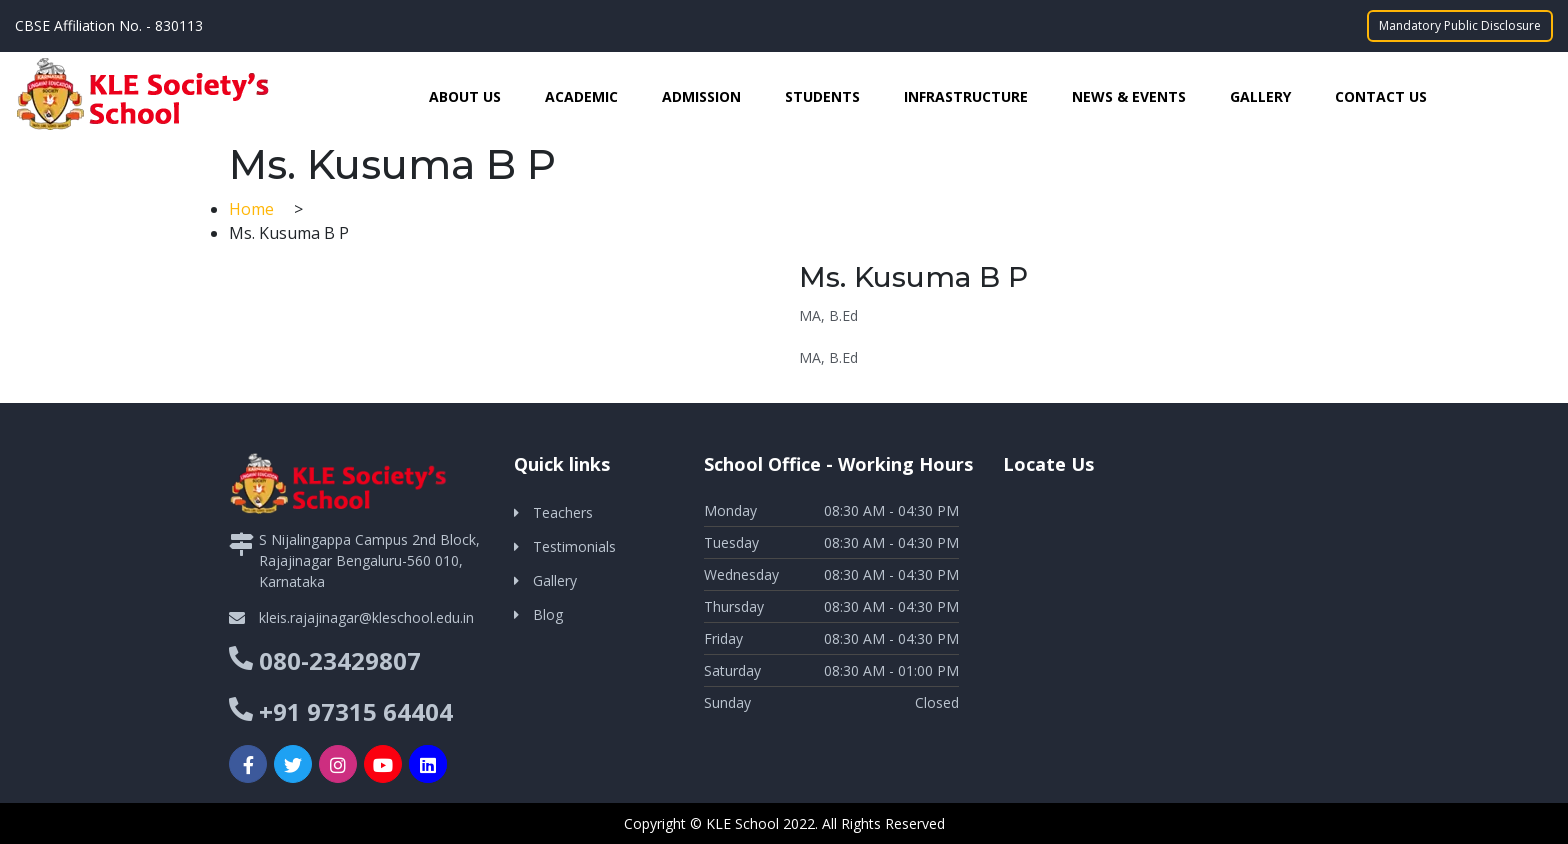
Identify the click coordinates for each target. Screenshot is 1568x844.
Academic (581, 96)
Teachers (563, 512)
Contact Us (1381, 96)
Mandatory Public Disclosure (1460, 25)
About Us (465, 96)
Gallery (1260, 96)
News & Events (1129, 96)
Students (822, 96)
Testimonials (574, 546)
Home (253, 209)
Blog (548, 614)
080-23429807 (340, 660)
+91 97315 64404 (356, 711)
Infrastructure (966, 96)
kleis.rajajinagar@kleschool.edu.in (366, 617)
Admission (701, 96)
